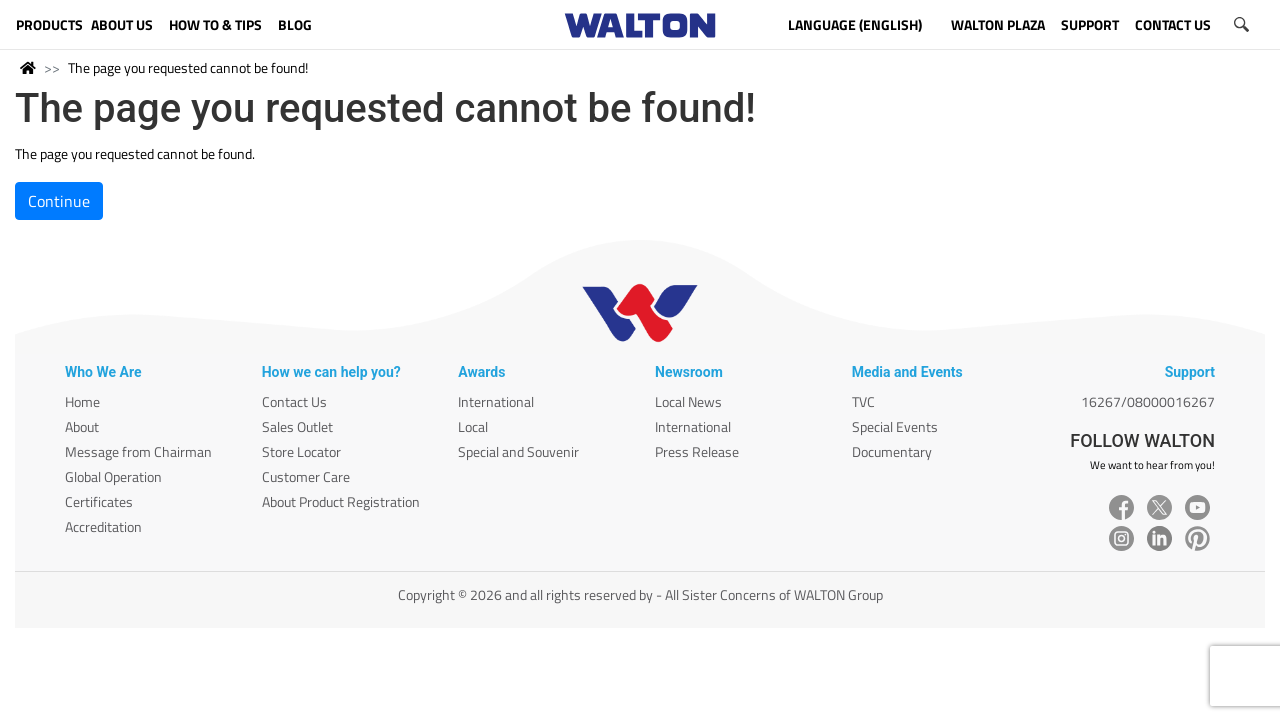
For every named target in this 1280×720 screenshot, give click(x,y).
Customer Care (306, 476)
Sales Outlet (297, 426)
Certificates (99, 501)
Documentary (892, 451)
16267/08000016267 (1148, 401)
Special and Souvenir (518, 451)
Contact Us (294, 401)
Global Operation (113, 476)
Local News (688, 401)
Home (82, 401)
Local (473, 426)
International (496, 401)
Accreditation (103, 526)
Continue (59, 201)
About (82, 426)
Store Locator (301, 451)
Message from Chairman (138, 451)
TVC (863, 401)
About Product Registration (341, 501)
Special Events (895, 426)
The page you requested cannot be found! (188, 67)
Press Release (697, 451)
